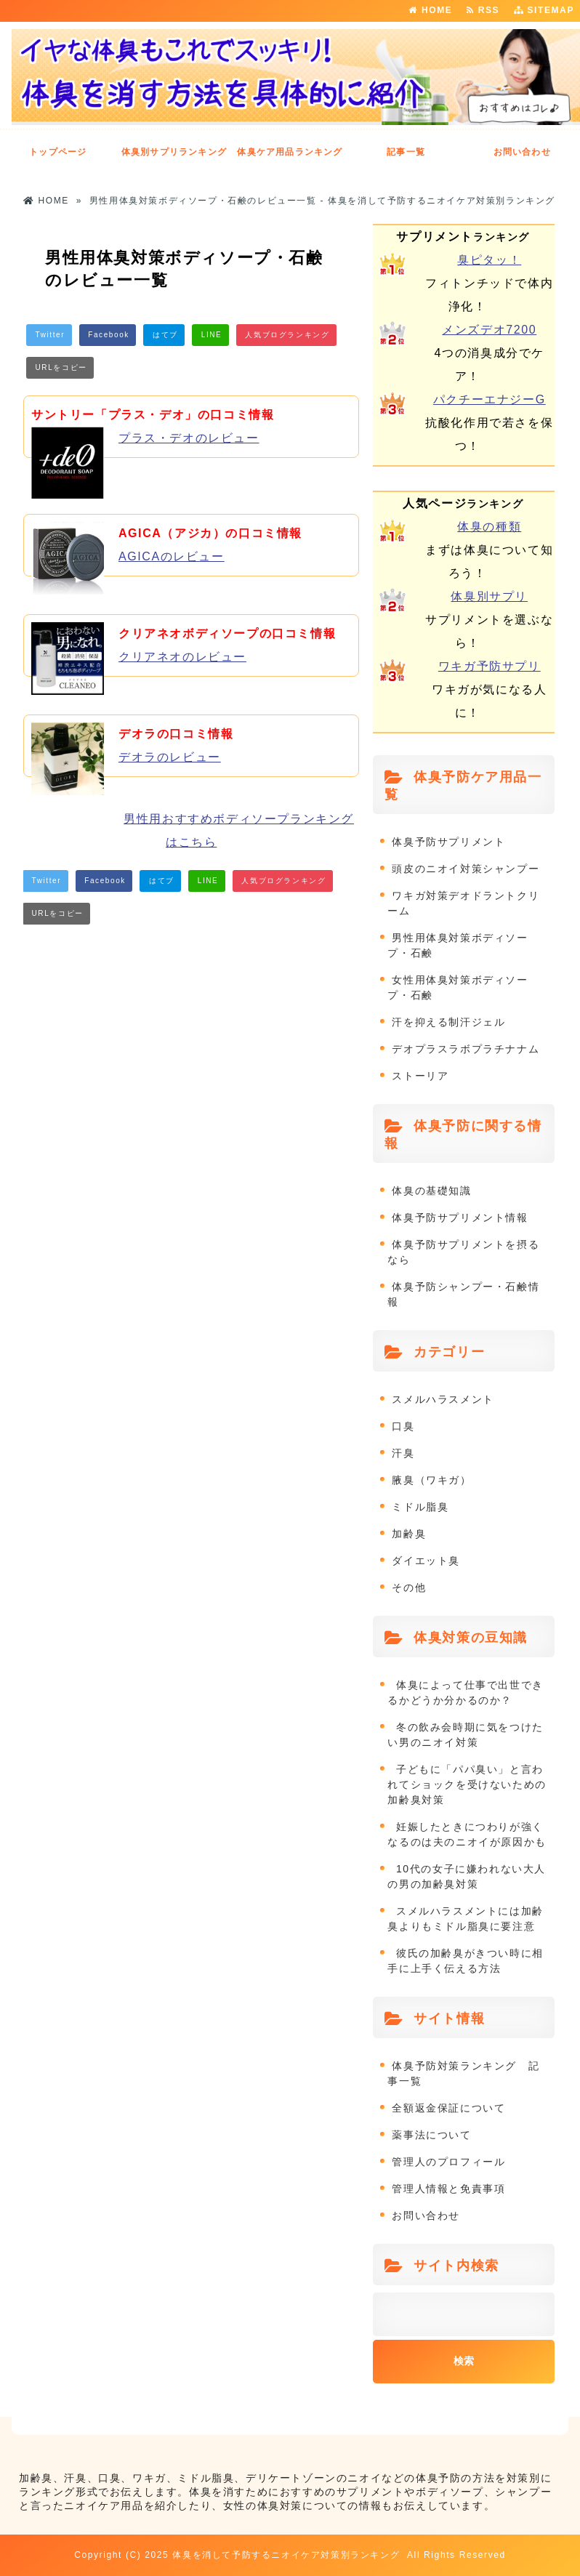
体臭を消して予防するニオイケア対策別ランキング (286, 2555)
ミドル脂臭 (420, 1507)
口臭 (403, 1426)
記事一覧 (406, 152)
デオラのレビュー (169, 757)
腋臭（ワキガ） (431, 1480)
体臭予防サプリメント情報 (460, 1217)
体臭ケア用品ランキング (289, 152)
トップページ (57, 152)
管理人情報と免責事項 (448, 2188)
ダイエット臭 (426, 1560)
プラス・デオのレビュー (188, 438)
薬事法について (431, 2135)
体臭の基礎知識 (431, 1190)
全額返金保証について (448, 2108)
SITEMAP (544, 10)
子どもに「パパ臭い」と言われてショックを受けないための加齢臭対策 (466, 1784)
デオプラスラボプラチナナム (465, 1049)
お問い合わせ (522, 152)
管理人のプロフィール (448, 2162)
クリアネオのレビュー (182, 657)
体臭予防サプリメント (448, 842)
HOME (430, 10)
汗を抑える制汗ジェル (448, 1022)
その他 (409, 1587)
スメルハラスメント (443, 1399)
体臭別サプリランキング (174, 152)
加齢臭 (409, 1533)
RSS (487, 10)
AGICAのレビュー (171, 556)
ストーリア (420, 1076)
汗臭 (403, 1453)
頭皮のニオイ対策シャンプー (465, 868)
